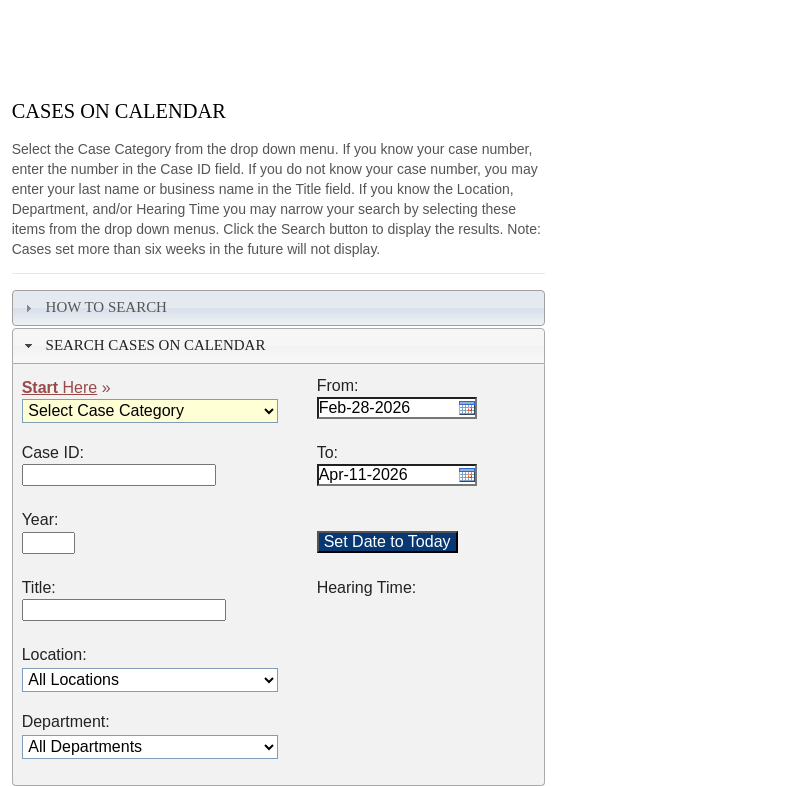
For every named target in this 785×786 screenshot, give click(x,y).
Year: (40, 520)
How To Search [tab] (93, 307)
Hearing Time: (367, 588)
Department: (66, 722)
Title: (39, 588)
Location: (54, 655)
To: (327, 453)
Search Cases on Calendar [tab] (142, 345)
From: (338, 386)
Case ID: (53, 453)
